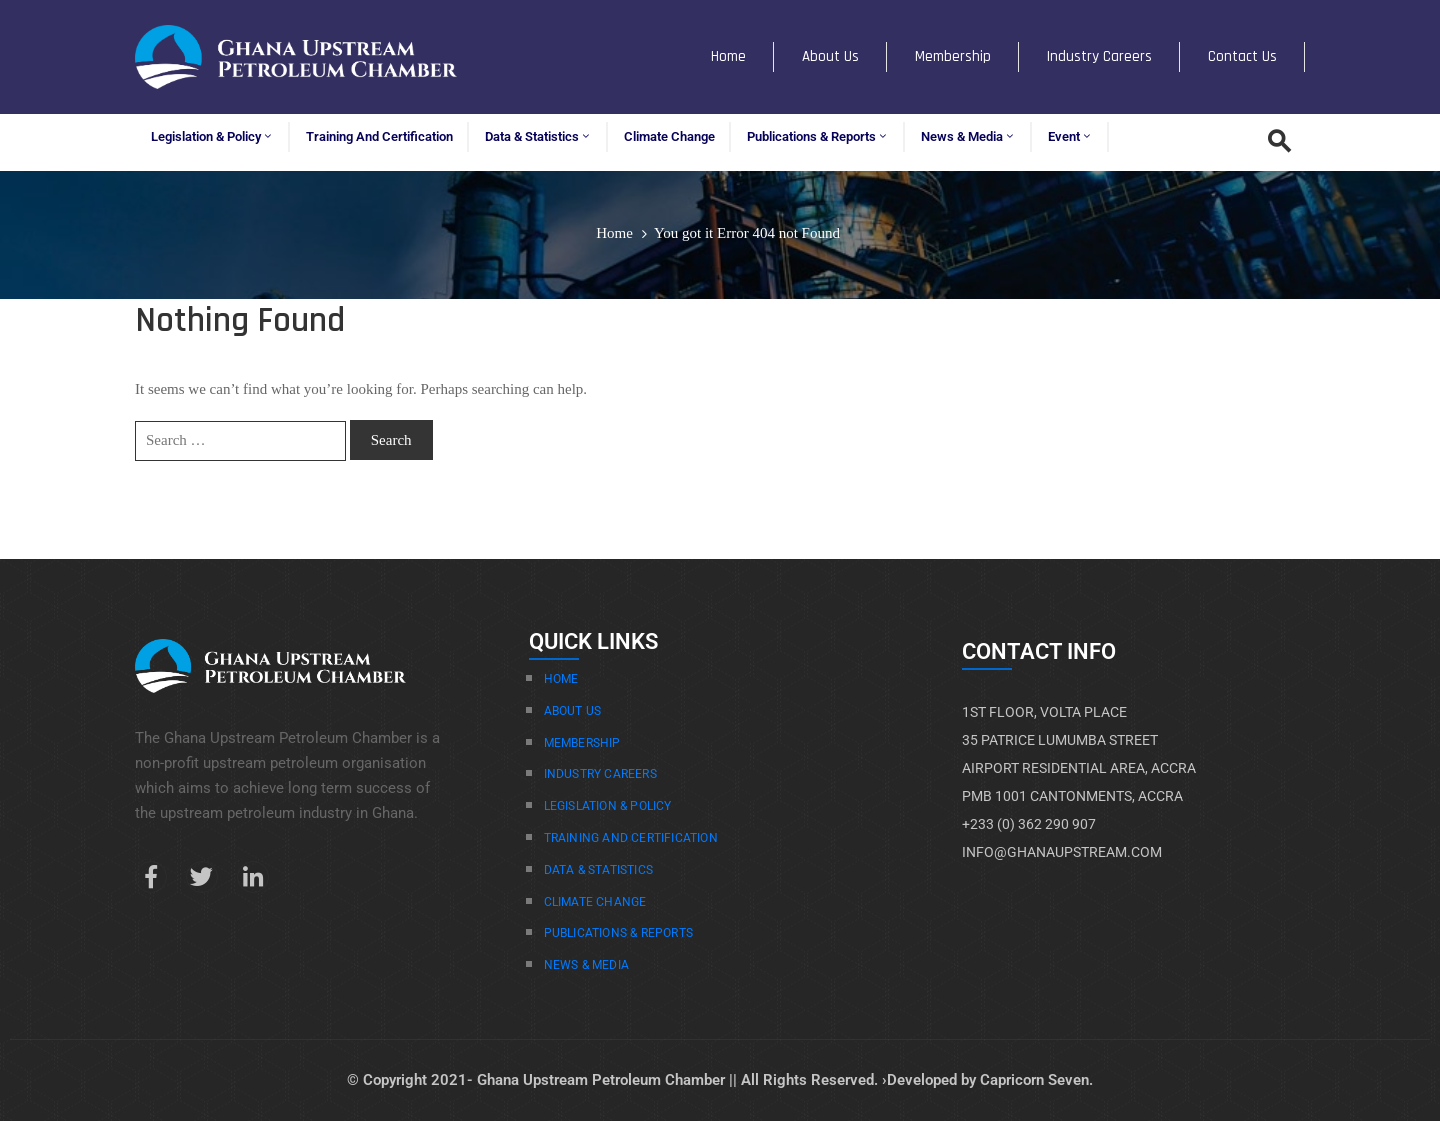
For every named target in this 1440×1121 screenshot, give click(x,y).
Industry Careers (1099, 56)
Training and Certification (379, 136)
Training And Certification (631, 838)
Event (1070, 136)
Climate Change (669, 136)
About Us (830, 56)
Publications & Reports (818, 136)
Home (728, 56)
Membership (953, 56)
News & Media (968, 136)
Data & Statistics (538, 136)
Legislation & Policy (212, 136)
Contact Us (1242, 56)
